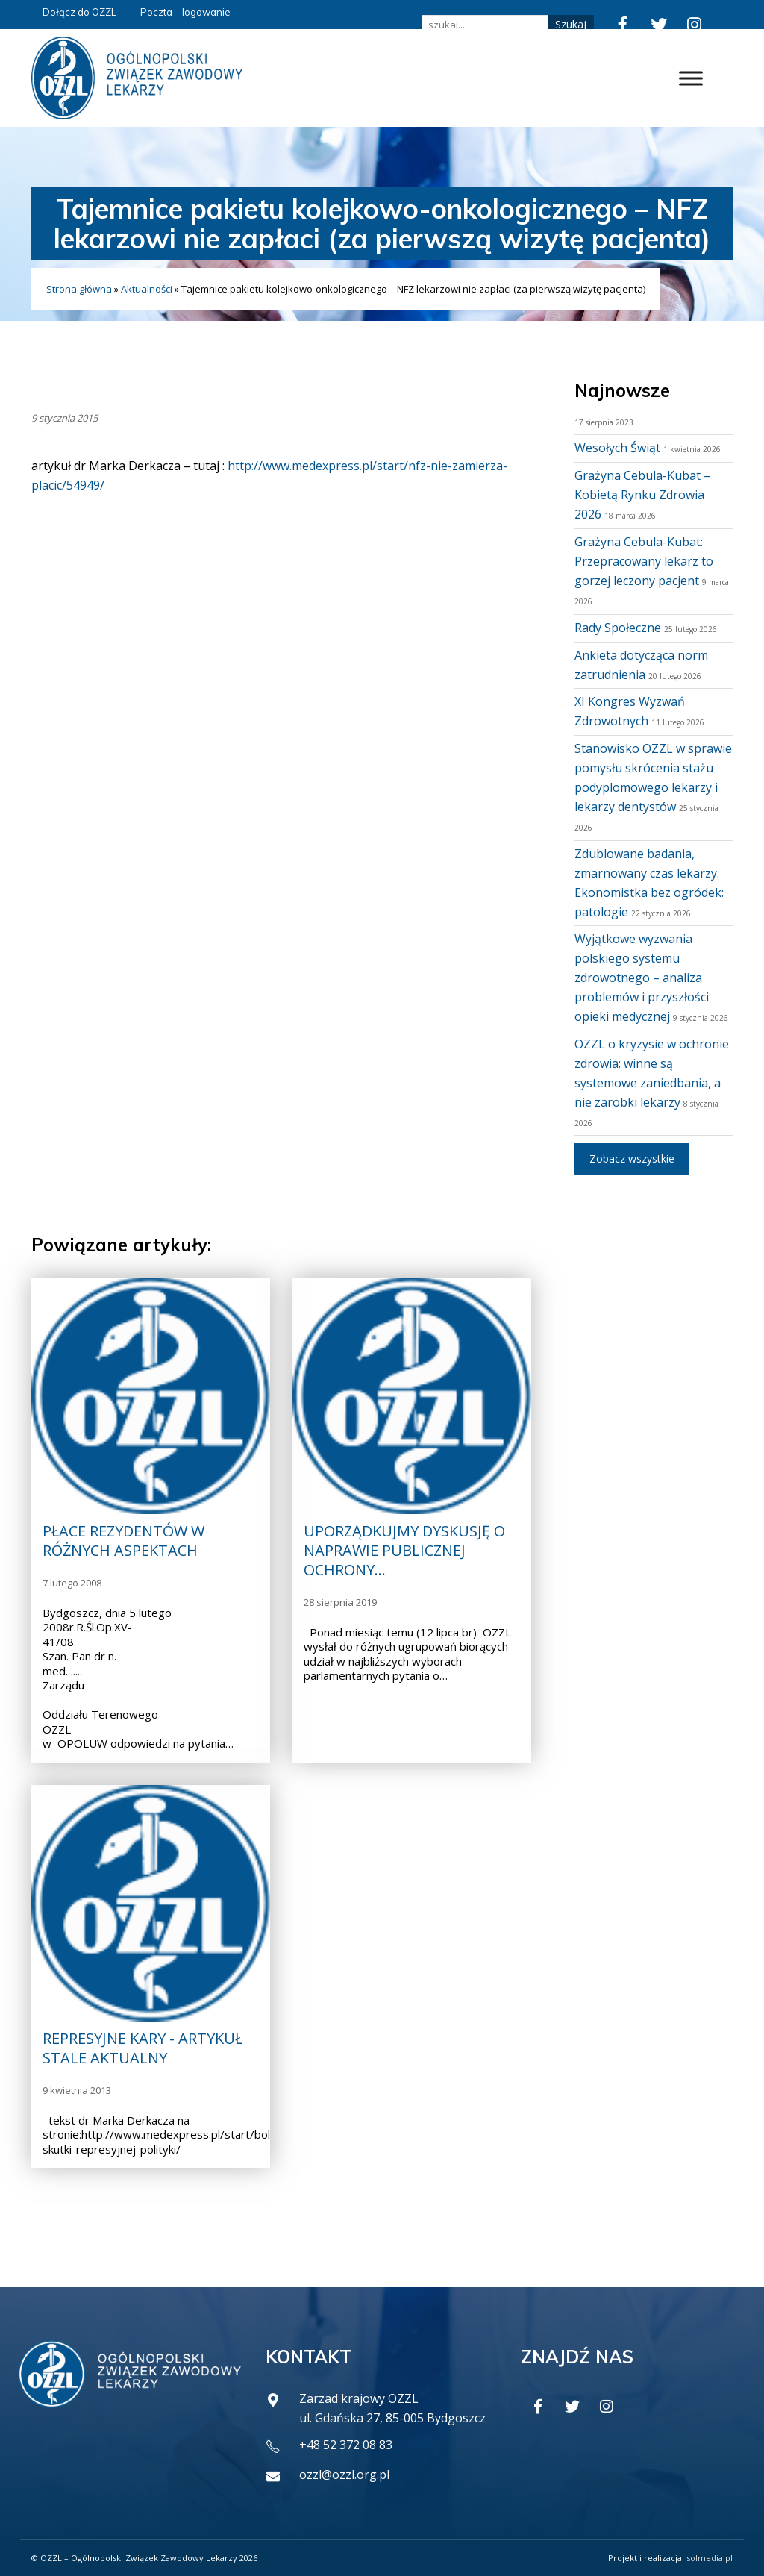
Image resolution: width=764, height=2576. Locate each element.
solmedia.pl (709, 2557)
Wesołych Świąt (617, 448)
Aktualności (146, 289)
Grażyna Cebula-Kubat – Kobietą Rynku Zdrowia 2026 (642, 494)
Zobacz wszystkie (631, 1158)
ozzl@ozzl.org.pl (344, 2474)
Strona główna (79, 289)
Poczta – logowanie (185, 12)
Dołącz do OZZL (79, 12)
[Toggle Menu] (691, 78)
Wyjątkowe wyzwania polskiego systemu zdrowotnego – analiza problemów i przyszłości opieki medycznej (641, 978)
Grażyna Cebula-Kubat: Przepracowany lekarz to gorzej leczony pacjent (643, 561)
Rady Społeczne (617, 627)
